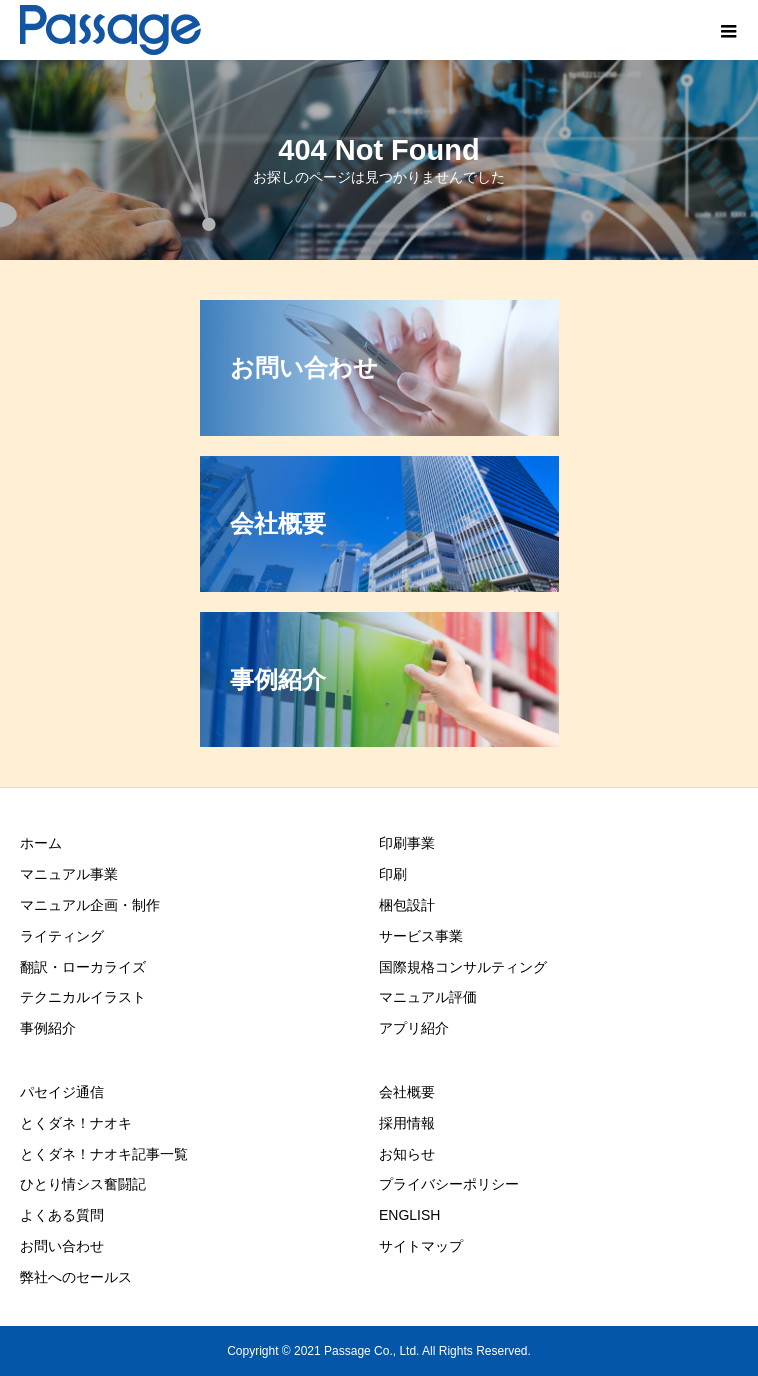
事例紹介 (48, 1028)
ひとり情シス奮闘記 (83, 1184)
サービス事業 (421, 936)
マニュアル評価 (428, 997)
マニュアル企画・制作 (90, 905)
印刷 (393, 874)
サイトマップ (421, 1246)
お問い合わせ (62, 1246)
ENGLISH (409, 1215)
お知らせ (407, 1154)
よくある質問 (62, 1215)
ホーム (41, 843)
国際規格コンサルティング (463, 967)
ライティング (62, 936)
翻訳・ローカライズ (83, 967)
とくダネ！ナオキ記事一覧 (104, 1154)
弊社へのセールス (76, 1277)
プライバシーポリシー (449, 1184)
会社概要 (407, 1092)
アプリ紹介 (414, 1028)
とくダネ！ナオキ (76, 1123)
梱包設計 (407, 905)
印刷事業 (407, 843)
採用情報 (407, 1123)
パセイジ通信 (62, 1092)
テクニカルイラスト (83, 997)
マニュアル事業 (69, 874)
